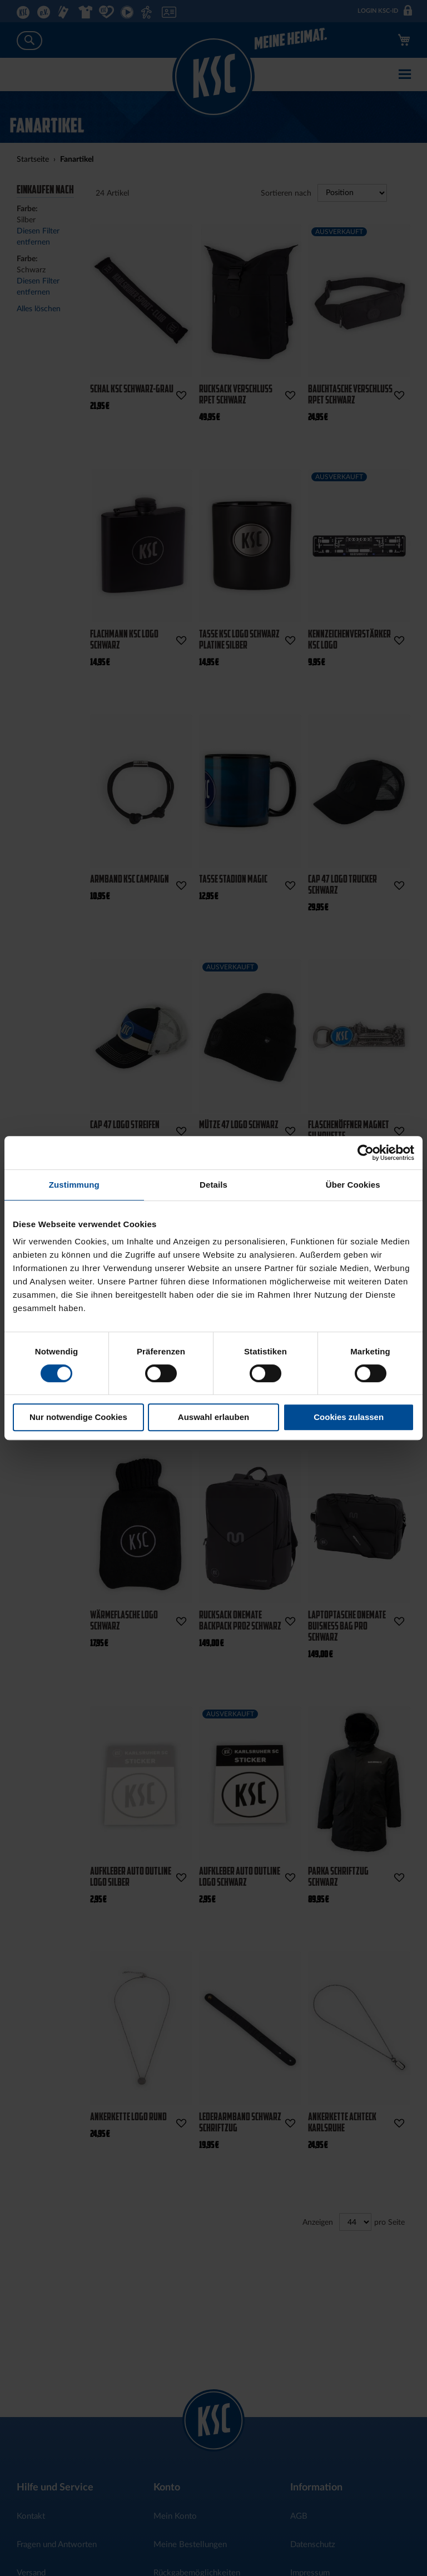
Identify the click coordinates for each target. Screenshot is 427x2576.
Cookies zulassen (349, 1417)
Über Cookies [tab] (353, 1184)
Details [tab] (213, 1184)
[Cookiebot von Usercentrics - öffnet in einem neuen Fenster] (365, 1152)
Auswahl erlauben (213, 1417)
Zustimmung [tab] (74, 1184)
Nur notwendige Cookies (78, 1417)
